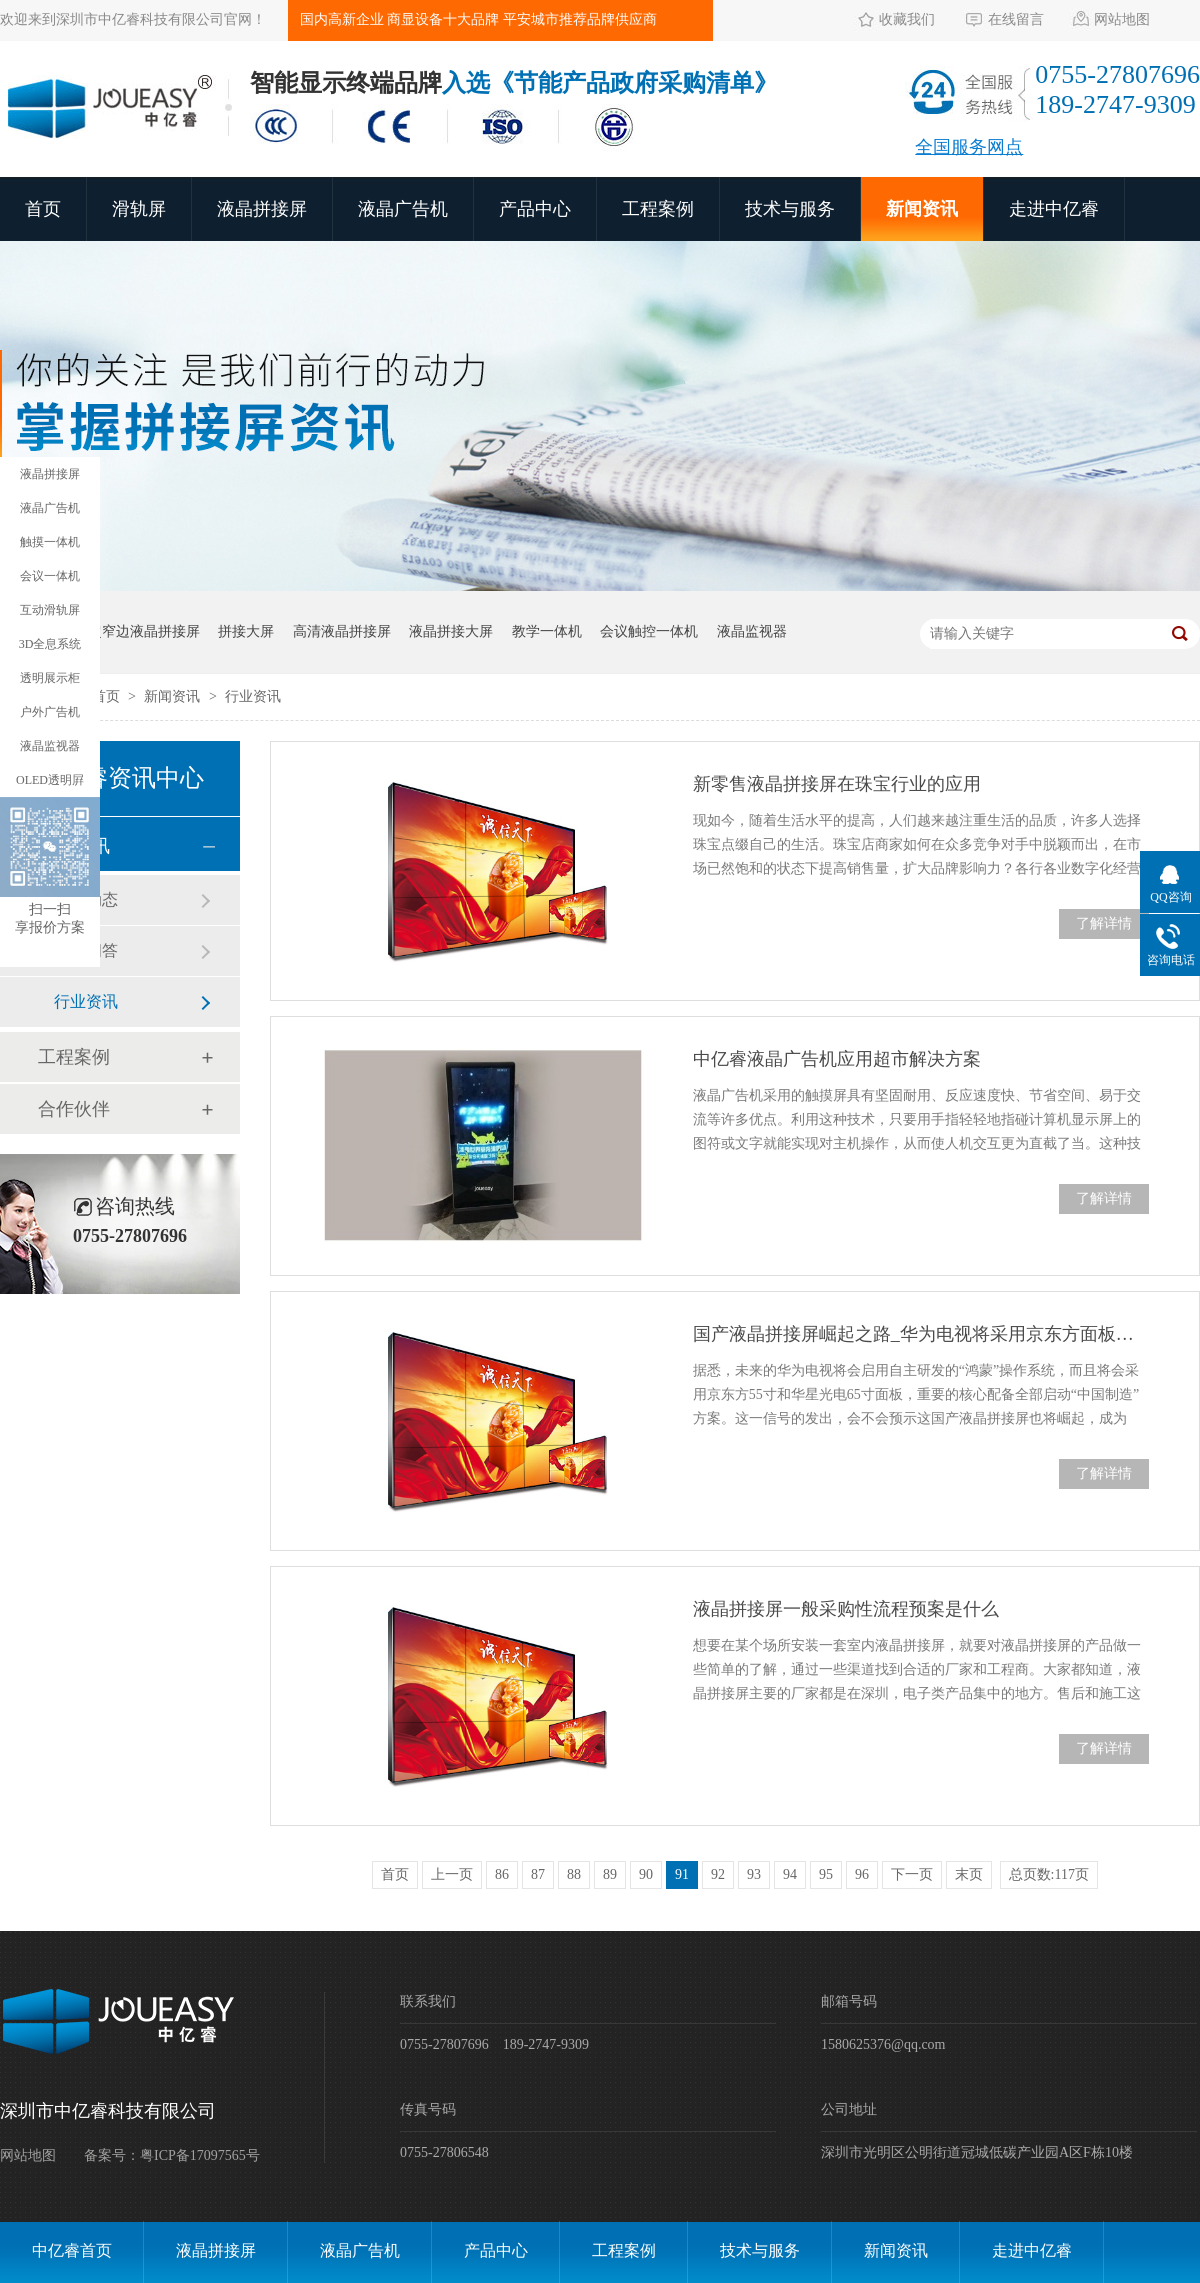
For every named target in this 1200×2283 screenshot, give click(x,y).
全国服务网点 (969, 147)
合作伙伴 (74, 1109)
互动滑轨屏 (50, 610)
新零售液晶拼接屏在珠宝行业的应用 (837, 784)
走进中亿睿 (1054, 209)
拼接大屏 (246, 631)
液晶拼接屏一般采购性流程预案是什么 (846, 1609)
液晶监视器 (752, 631)
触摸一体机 (50, 542)
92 (718, 1874)
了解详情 (1104, 923)
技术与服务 (790, 209)
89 (610, 1874)
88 (574, 1874)
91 (682, 1874)
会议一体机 (50, 576)
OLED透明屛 (50, 780)
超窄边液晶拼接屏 (144, 631)
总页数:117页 (1049, 1874)
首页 (43, 209)
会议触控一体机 (649, 631)
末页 (969, 1874)
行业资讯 (253, 696)
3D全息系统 (50, 644)
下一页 (912, 1874)
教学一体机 (547, 631)
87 (538, 1874)
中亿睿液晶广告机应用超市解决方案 (837, 1059)
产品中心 (535, 209)
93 (754, 1874)
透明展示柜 (50, 678)
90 (646, 1874)
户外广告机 (50, 712)
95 (826, 1874)
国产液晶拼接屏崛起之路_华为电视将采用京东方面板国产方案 (921, 1334)
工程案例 (658, 209)
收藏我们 (907, 19)
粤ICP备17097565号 (200, 2155)
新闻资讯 (922, 209)
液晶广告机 (403, 209)
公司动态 (86, 899)
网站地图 (1122, 19)
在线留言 (1016, 19)
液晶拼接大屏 (451, 631)
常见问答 (86, 950)
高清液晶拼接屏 (342, 631)
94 (790, 1874)
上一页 (452, 1874)
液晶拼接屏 (262, 209)
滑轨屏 (139, 209)
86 (502, 1874)
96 (862, 1874)
